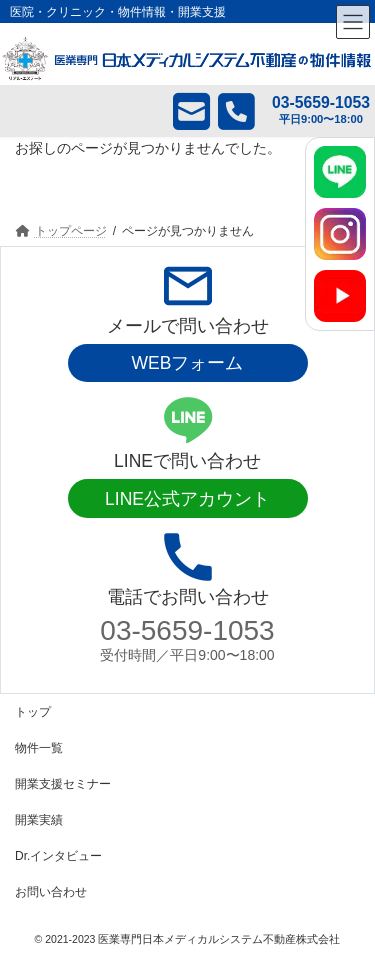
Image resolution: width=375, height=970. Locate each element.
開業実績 (39, 820)
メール (177, 111)
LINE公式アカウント (187, 499)
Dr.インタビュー (58, 856)
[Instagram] (340, 234)
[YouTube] (340, 296)
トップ (33, 712)
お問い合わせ (51, 892)
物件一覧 (39, 748)
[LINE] (340, 172)
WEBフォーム (188, 363)
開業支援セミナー (63, 784)
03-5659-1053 (187, 630)
